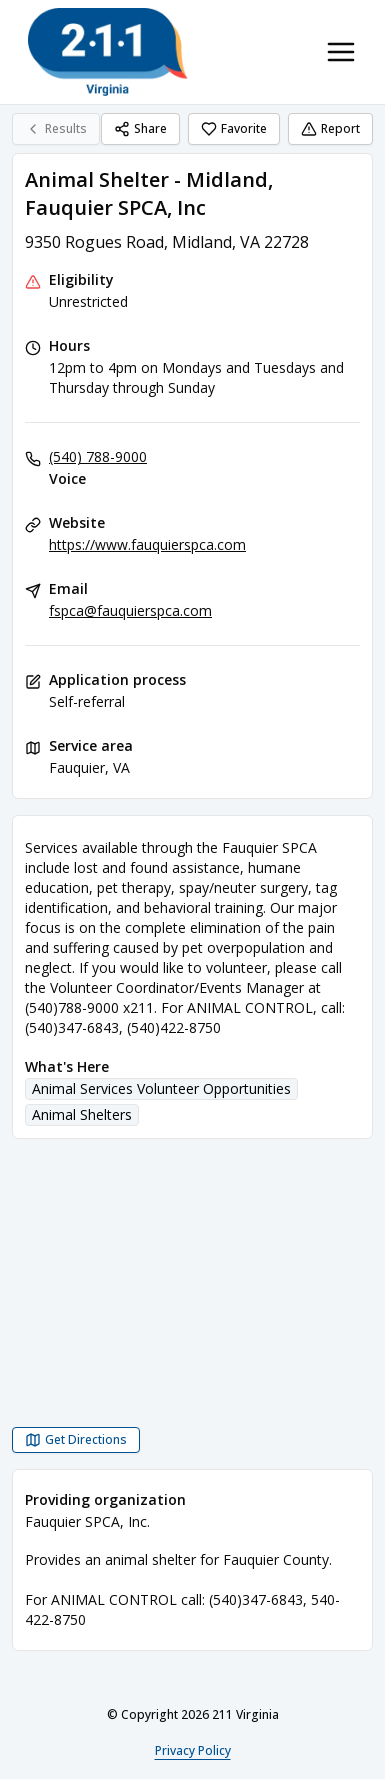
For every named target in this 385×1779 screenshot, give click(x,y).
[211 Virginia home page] (108, 52)
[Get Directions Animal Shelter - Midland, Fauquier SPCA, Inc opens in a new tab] (76, 1440)
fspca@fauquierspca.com (130, 610)
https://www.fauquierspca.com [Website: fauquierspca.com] (147, 544)
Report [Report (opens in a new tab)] (330, 128)
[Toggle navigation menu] (341, 52)
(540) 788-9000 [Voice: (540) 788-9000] (98, 456)
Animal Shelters (82, 1114)
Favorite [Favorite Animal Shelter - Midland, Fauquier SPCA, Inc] (234, 128)
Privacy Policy (193, 1750)
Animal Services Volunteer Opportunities (161, 1088)
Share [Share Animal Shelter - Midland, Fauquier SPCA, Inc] (140, 128)
